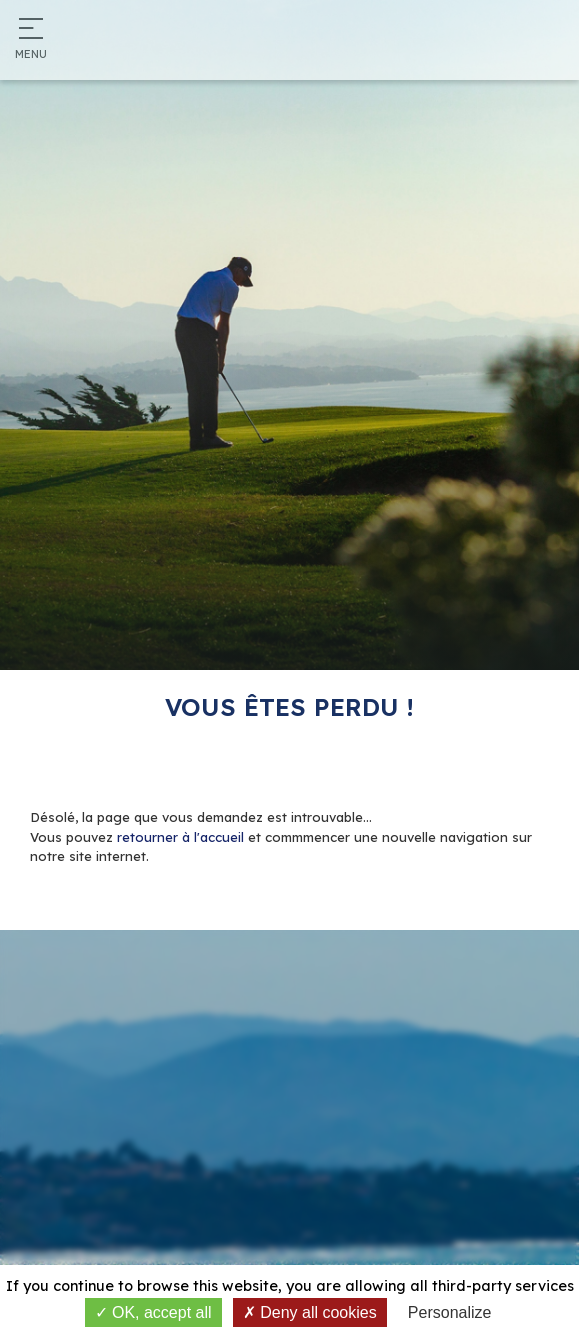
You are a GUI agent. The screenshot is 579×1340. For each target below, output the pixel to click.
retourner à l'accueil (180, 837)
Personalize (450, 1312)
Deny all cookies (310, 1312)
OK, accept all (153, 1312)
